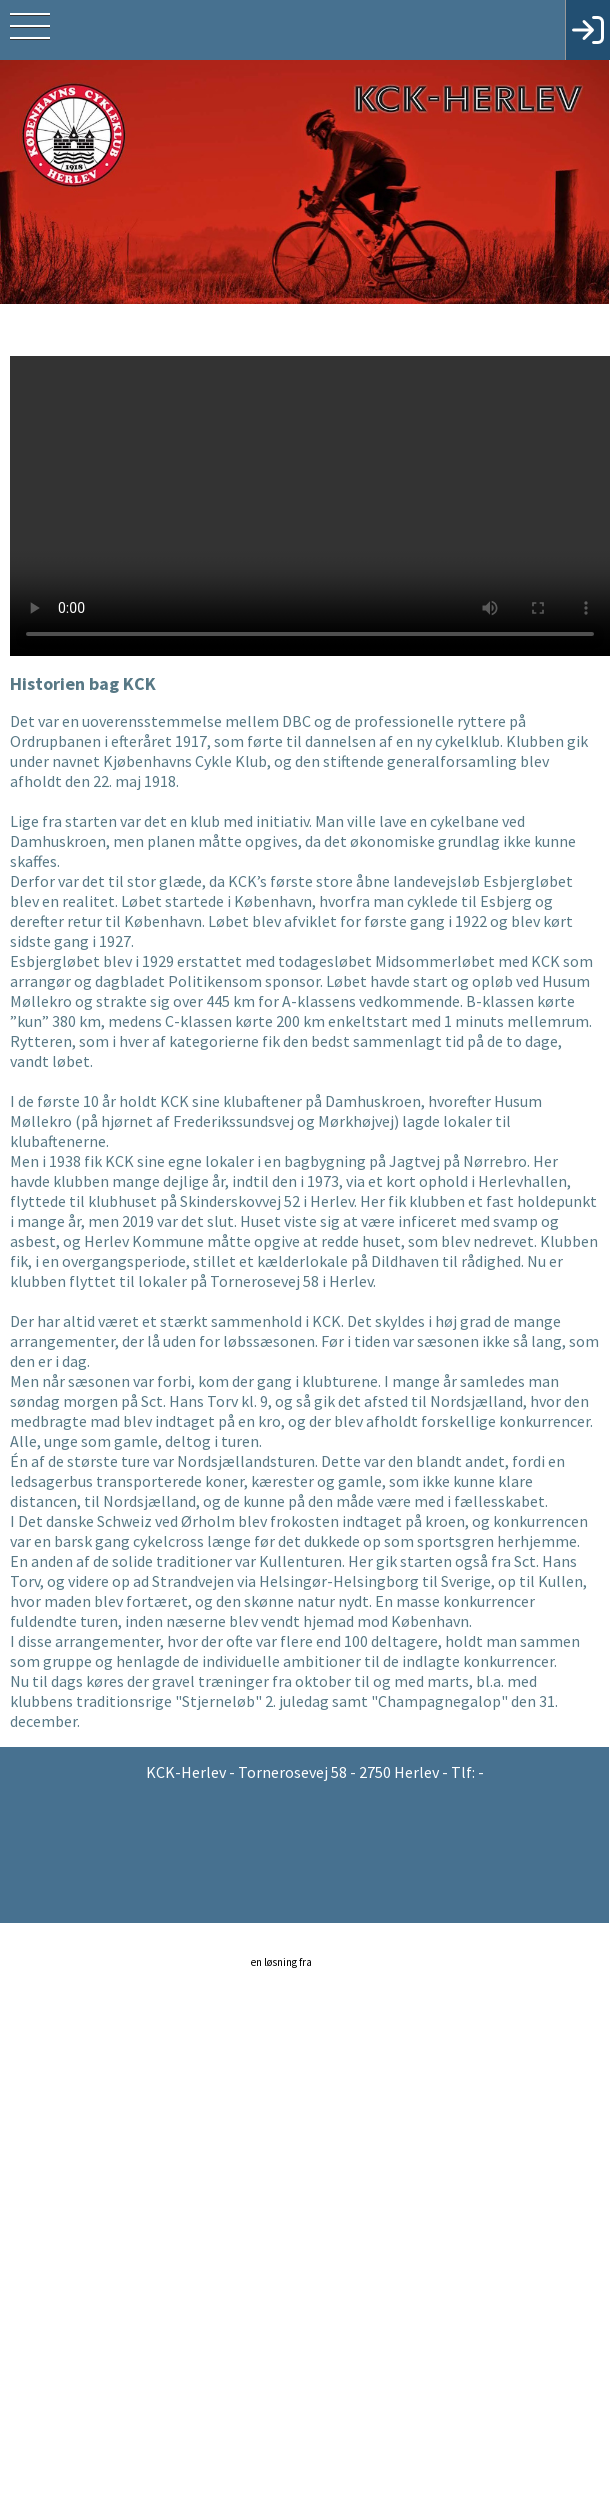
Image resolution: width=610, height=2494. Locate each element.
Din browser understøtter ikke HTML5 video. (310, 504)
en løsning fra (306, 1969)
